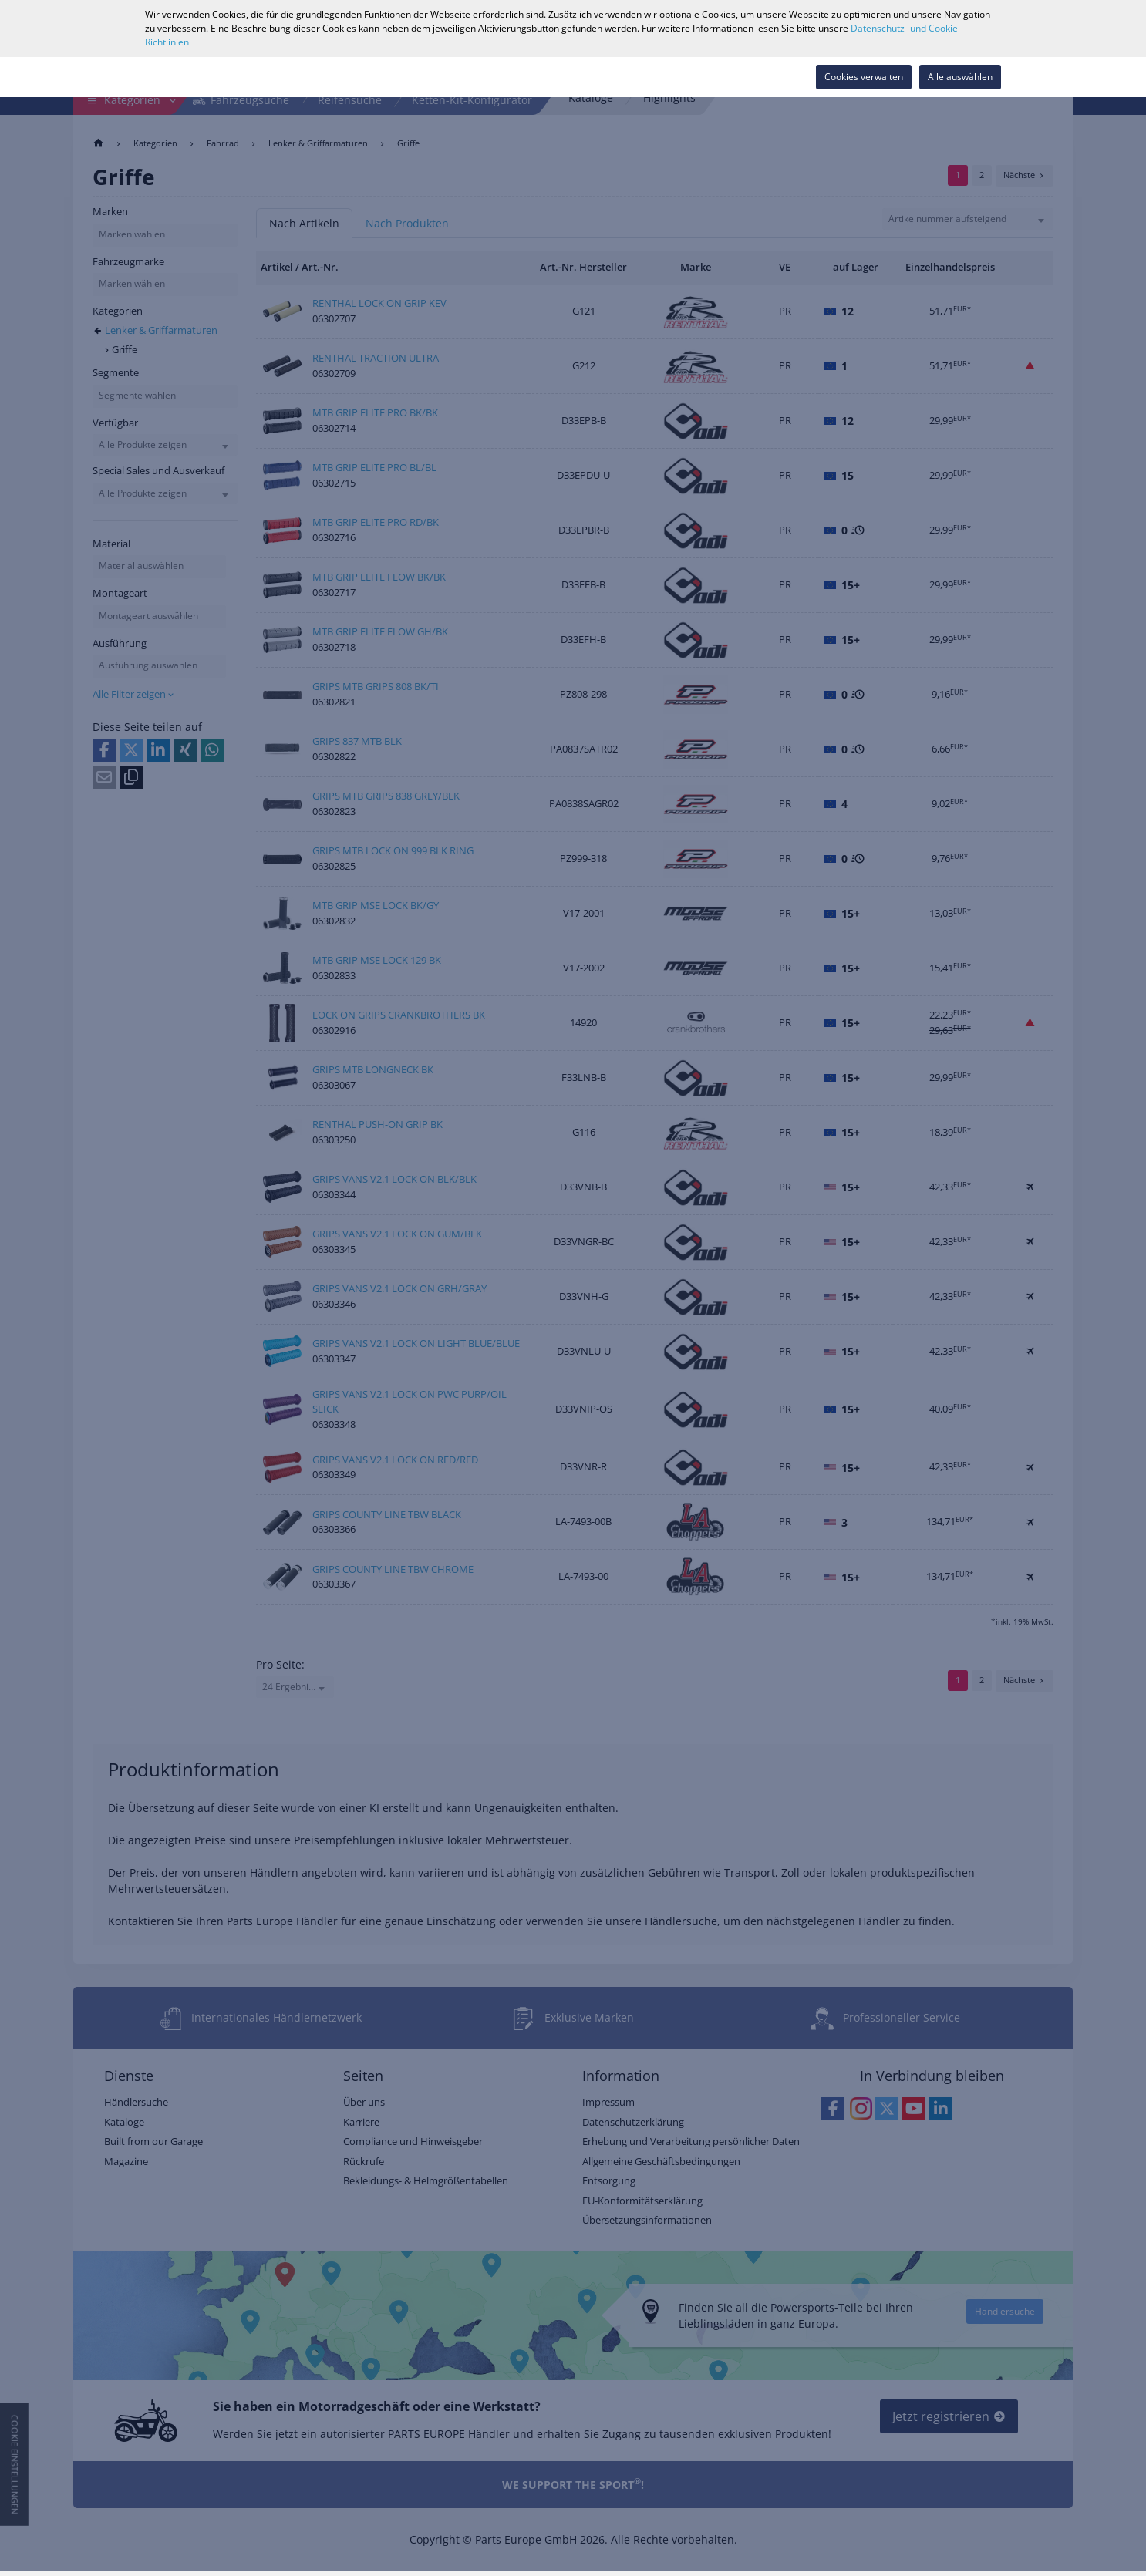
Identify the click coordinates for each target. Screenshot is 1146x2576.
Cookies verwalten (863, 76)
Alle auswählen (960, 76)
